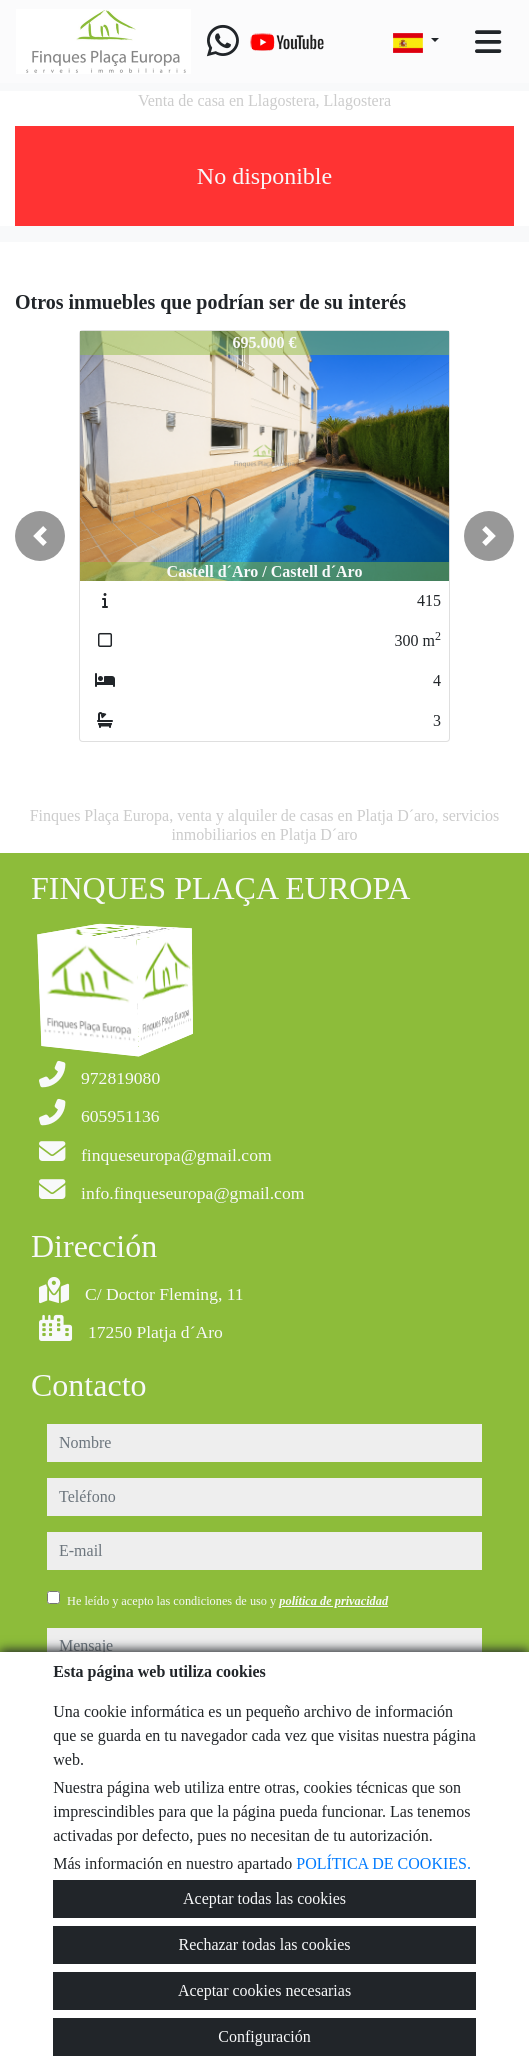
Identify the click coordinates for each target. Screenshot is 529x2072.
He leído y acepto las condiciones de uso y (227, 1601)
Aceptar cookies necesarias (264, 1990)
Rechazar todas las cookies (265, 1944)
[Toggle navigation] (488, 42)
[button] (40, 536)
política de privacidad (333, 1601)
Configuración (264, 2036)
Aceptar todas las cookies (264, 1898)
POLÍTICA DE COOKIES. (383, 1863)
